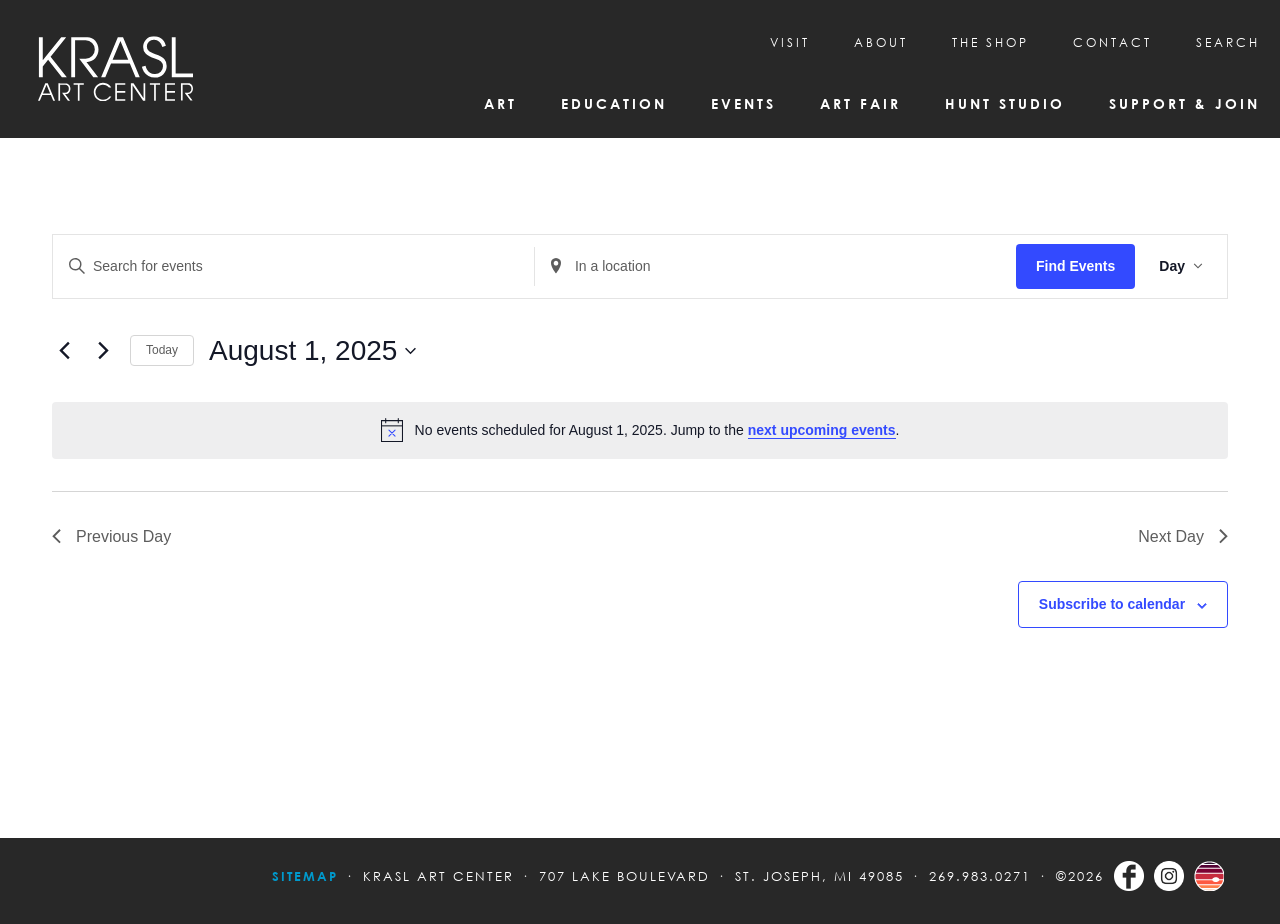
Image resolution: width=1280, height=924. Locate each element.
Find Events (1075, 266)
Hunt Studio (1005, 103)
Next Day (1183, 536)
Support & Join (1184, 103)
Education (614, 103)
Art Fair (860, 103)
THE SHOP (990, 42)
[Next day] (103, 351)
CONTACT (1112, 42)
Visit (790, 42)
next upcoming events (822, 430)
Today (162, 350)
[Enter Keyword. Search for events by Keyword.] (293, 266)
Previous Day (111, 536)
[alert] (640, 430)
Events (743, 103)
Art (500, 103)
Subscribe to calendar (1112, 604)
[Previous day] (64, 351)
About (881, 42)
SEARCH (1228, 42)
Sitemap (305, 876)
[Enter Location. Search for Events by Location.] (775, 266)
